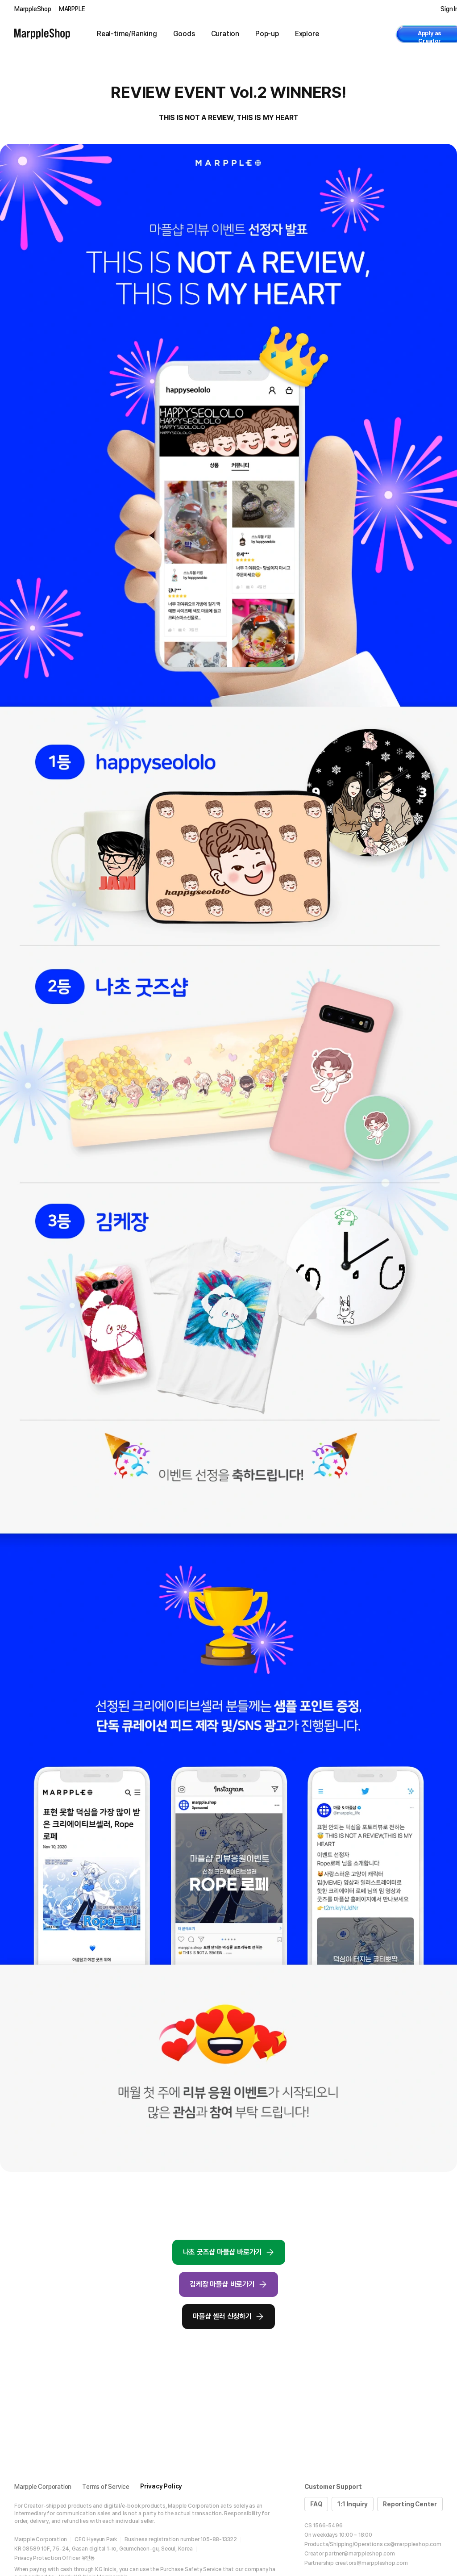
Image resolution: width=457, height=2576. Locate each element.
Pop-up (267, 33)
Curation (225, 33)
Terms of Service (105, 2486)
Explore (307, 33)
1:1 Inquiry (352, 2504)
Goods (184, 33)
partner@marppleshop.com (360, 2554)
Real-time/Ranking (127, 33)
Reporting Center (410, 2504)
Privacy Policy (161, 2486)
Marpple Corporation (42, 2486)
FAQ (316, 2504)
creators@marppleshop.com (371, 2563)
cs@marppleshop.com (412, 2544)
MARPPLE (72, 9)
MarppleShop (32, 9)
